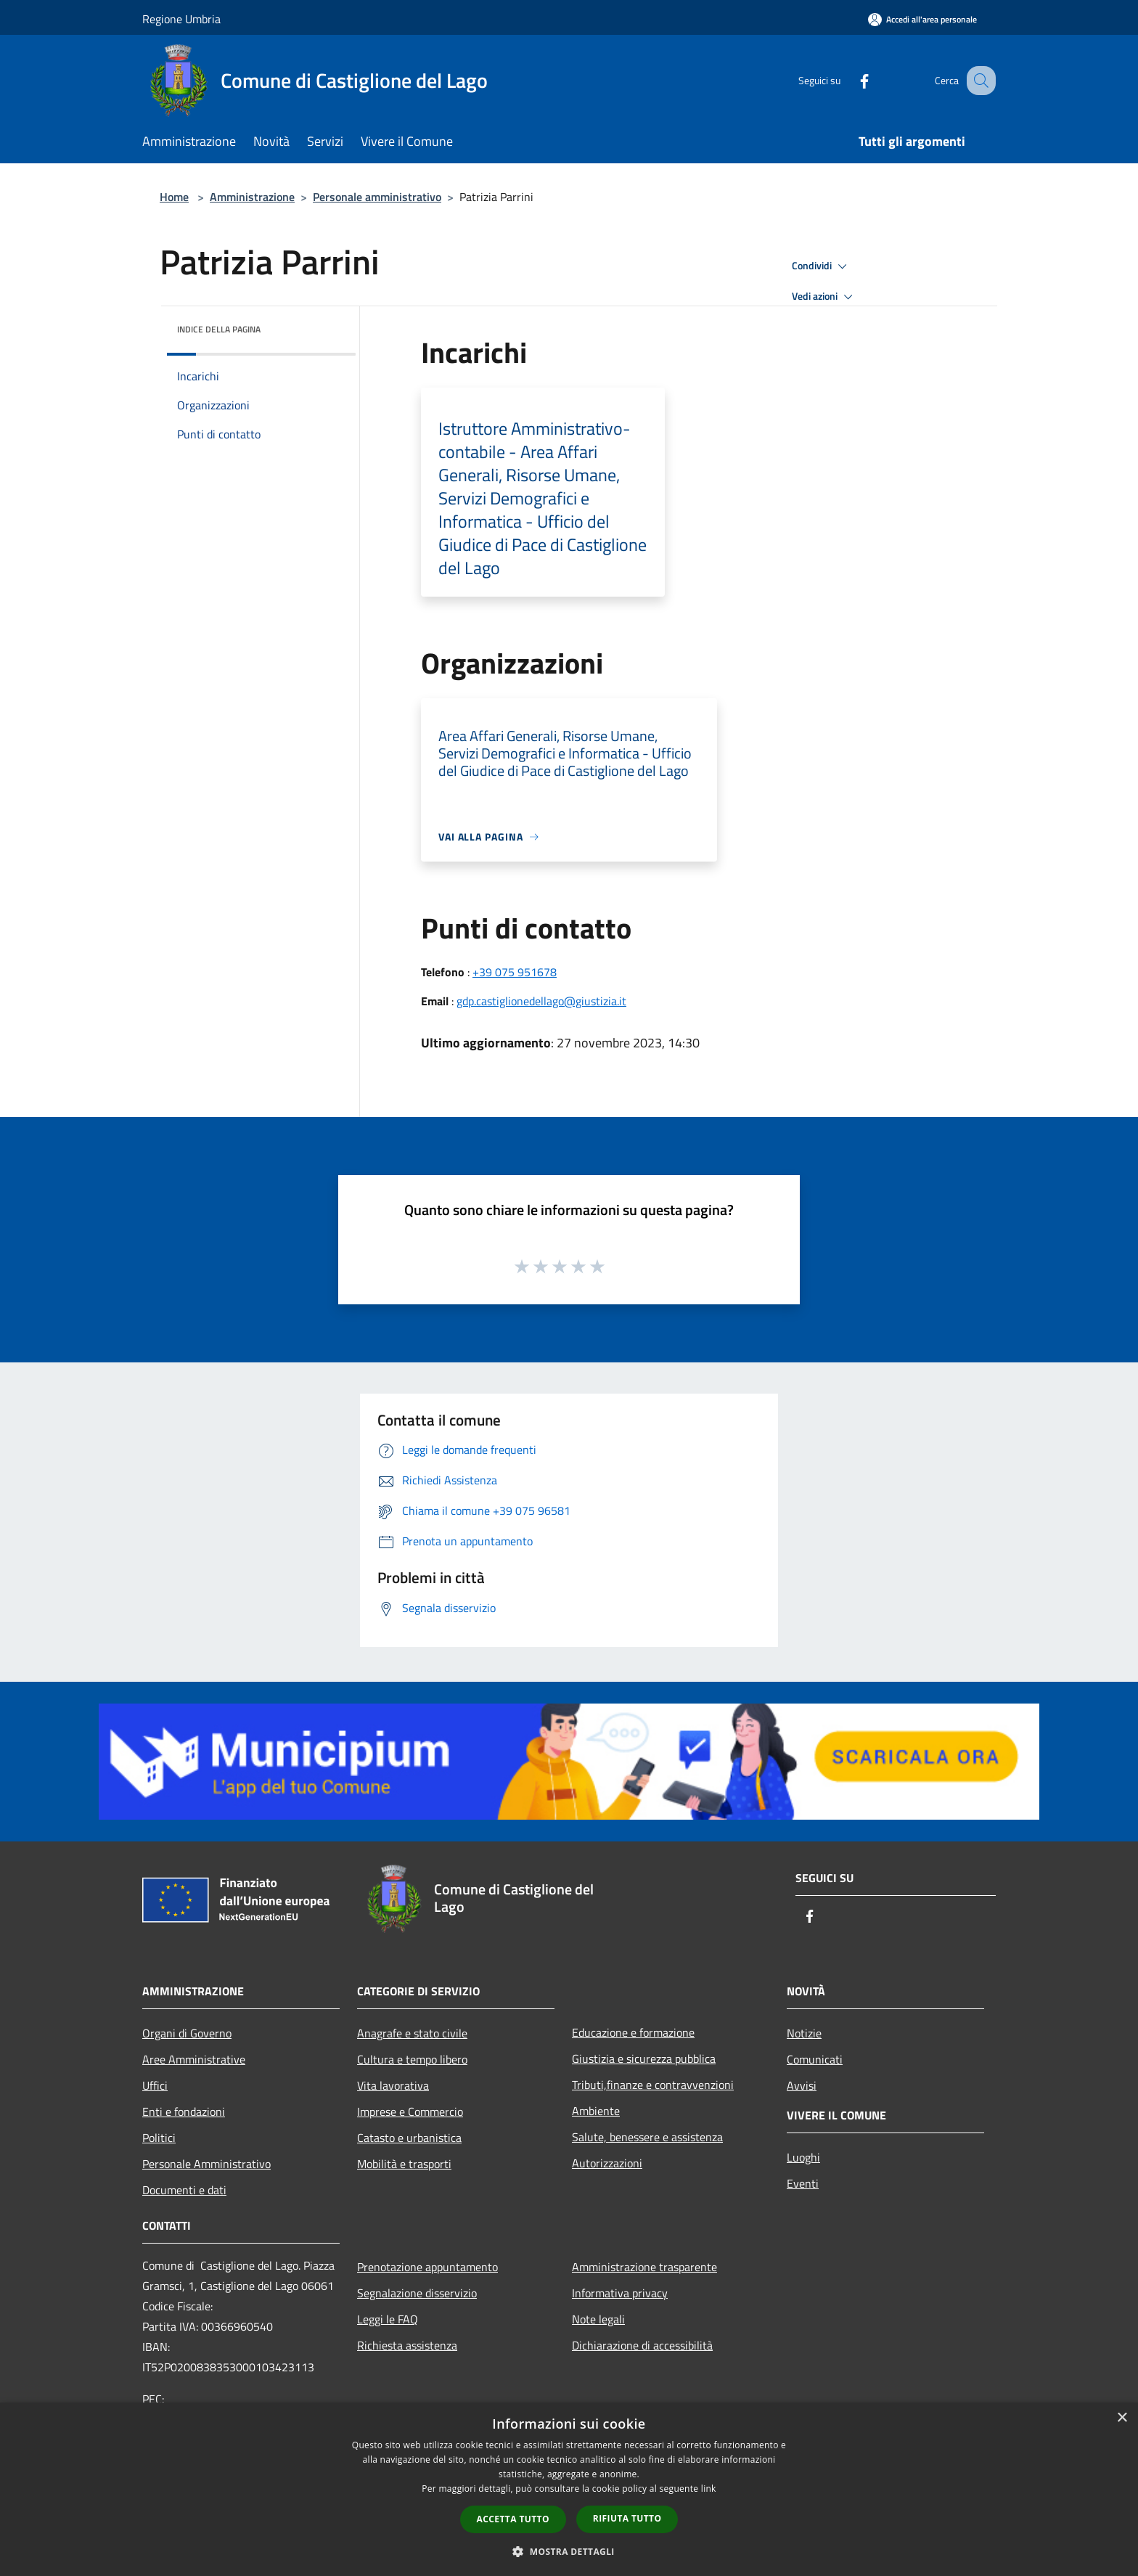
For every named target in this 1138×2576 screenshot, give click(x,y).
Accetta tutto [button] (513, 2519)
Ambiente (596, 2110)
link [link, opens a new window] (708, 2488)
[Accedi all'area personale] (922, 19)
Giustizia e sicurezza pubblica (644, 2058)
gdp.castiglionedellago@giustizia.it (541, 1001)
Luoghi (803, 2157)
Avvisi (801, 2085)
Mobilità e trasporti (404, 2163)
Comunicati (815, 2059)
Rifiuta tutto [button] (627, 2518)
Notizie (804, 2033)
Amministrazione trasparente (644, 2267)
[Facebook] (849, 80)
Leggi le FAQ (387, 2319)
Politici (159, 2137)
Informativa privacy (620, 2293)
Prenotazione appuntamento (427, 2267)
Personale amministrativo (377, 196)
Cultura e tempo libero (412, 2059)
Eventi (803, 2183)
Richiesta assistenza (407, 2345)
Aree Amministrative (193, 2059)
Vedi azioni (824, 297)
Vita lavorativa (393, 2085)
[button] (569, 2551)
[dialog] (569, 2489)
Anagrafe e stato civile (412, 2033)
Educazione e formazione (633, 2032)
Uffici (155, 2085)
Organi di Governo (187, 2033)
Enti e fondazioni (183, 2111)
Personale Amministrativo (206, 2163)
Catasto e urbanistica (409, 2137)
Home (174, 196)
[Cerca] (978, 80)
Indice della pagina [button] (219, 329)
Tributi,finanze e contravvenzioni (653, 2084)
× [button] (1121, 2418)
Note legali (598, 2319)
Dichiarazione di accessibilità (642, 2345)
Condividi (821, 266)
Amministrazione (252, 196)
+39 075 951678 (514, 972)
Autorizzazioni (607, 2163)
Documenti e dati (184, 2190)
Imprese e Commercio (410, 2111)
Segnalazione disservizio (417, 2293)
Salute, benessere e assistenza (647, 2137)
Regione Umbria (181, 19)
